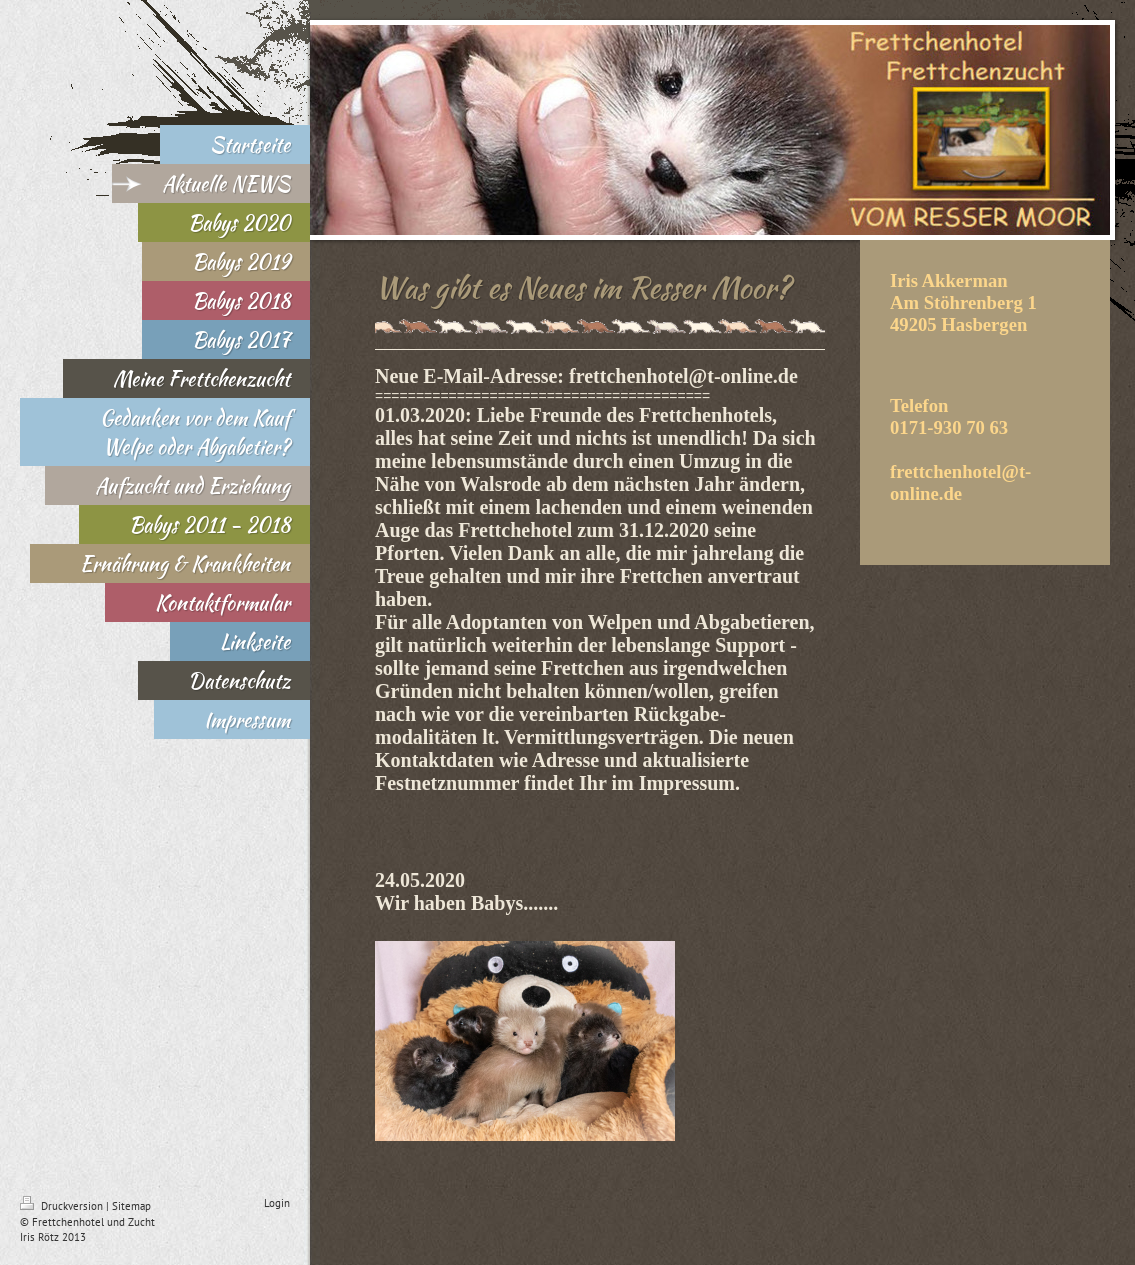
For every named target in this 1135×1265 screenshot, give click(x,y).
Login (277, 1203)
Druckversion (63, 1206)
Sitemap (131, 1206)
